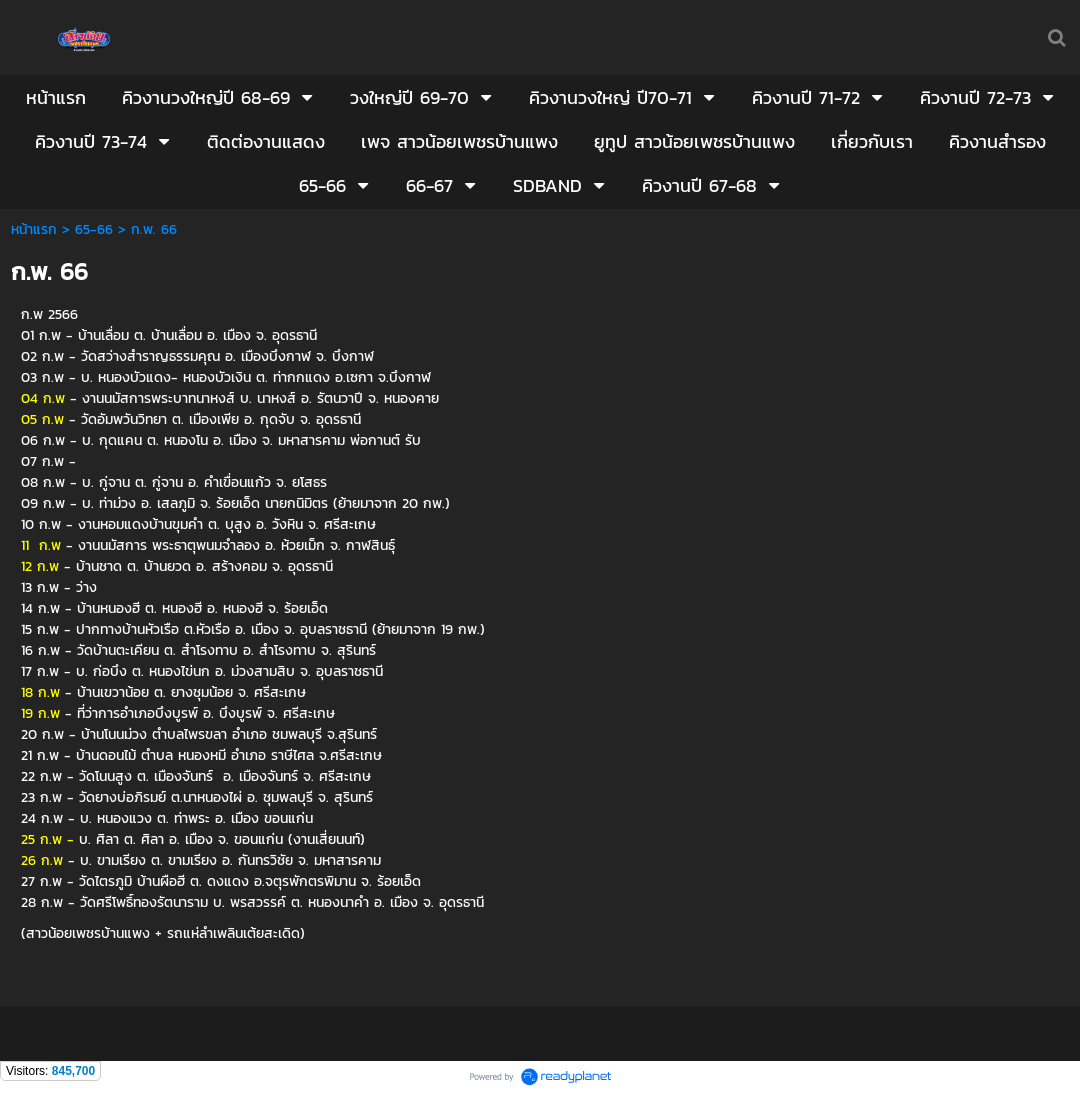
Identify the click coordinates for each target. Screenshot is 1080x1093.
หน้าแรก (34, 229)
